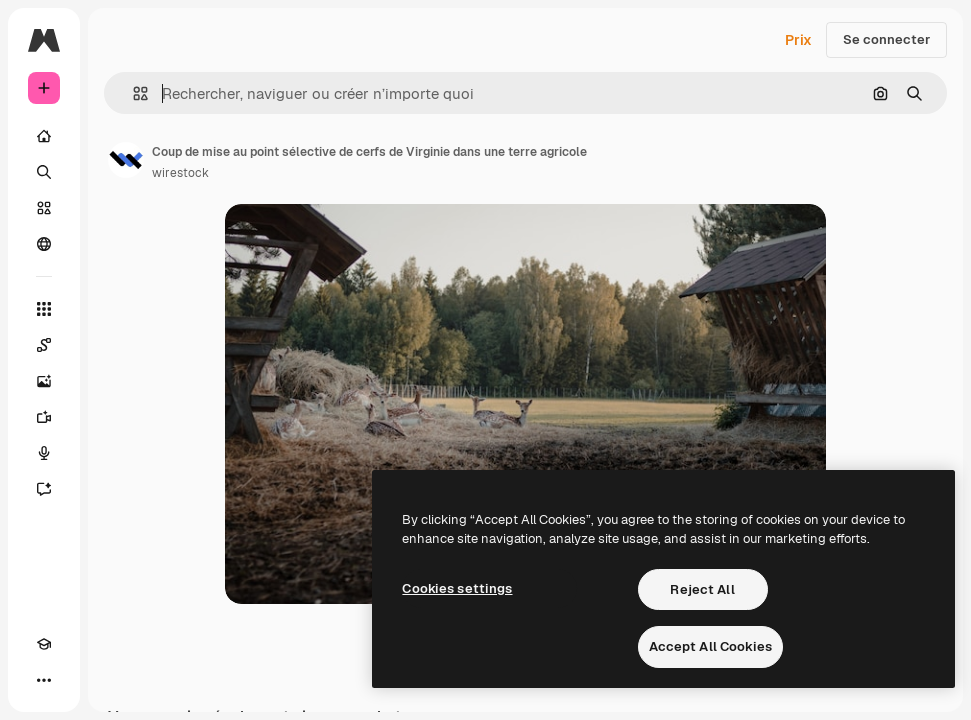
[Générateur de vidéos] (44, 417)
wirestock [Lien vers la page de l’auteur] (180, 173)
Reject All (702, 589)
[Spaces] (44, 345)
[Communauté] (44, 244)
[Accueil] (44, 136)
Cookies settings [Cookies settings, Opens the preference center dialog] (457, 588)
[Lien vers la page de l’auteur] (126, 160)
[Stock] (44, 208)
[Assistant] (44, 489)
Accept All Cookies (710, 646)
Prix (798, 40)
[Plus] (44, 680)
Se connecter (886, 39)
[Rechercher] (44, 172)
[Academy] (44, 644)
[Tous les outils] (44, 309)
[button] (132, 93)
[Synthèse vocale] (44, 453)
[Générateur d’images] (44, 381)
